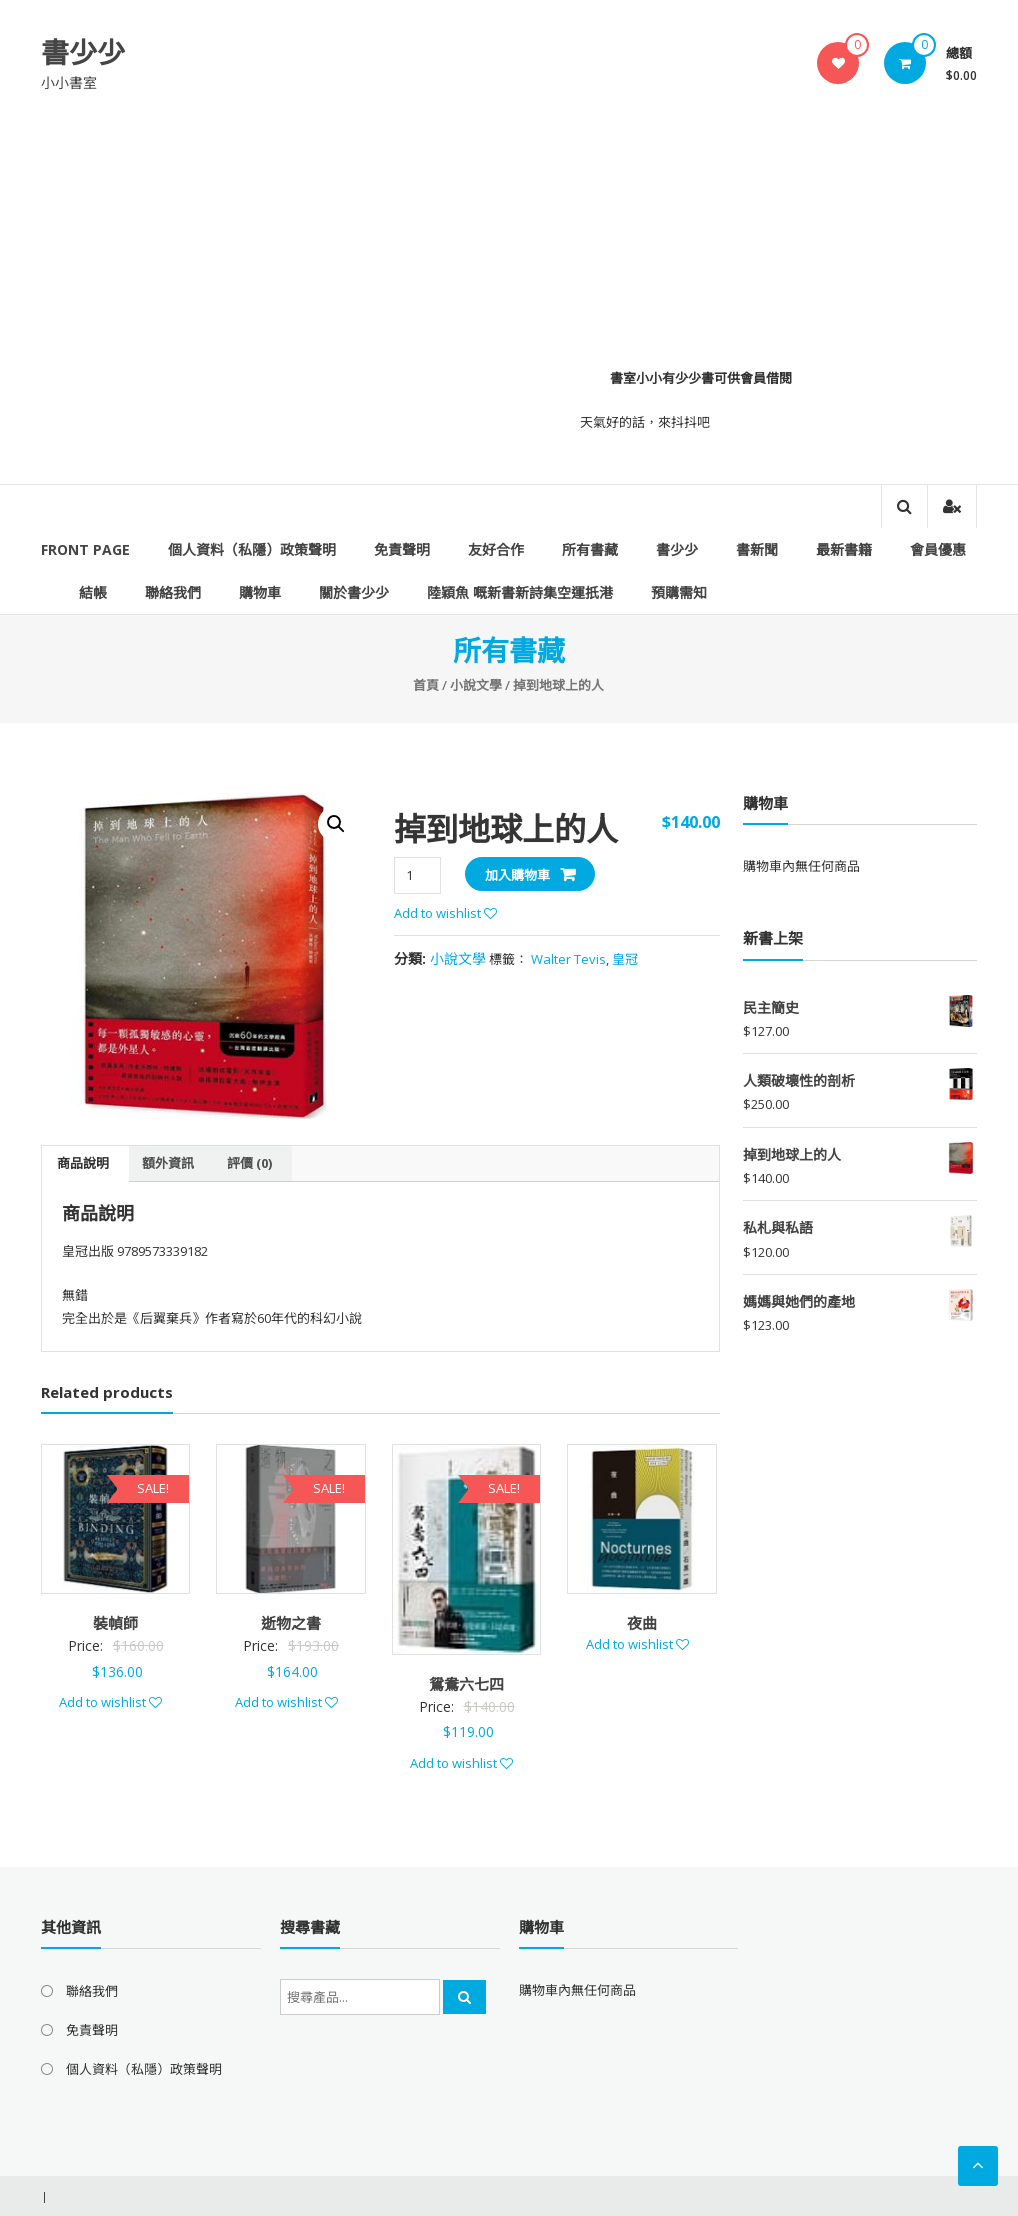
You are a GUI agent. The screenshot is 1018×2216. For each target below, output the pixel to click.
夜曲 (642, 1623)
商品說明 (83, 1163)
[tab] (83, 1164)
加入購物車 (517, 875)
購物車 (260, 592)
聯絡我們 (173, 592)
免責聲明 (402, 549)
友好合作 (496, 549)
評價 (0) (249, 1163)
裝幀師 (115, 1623)
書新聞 (757, 549)
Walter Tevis (568, 959)
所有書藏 (590, 549)
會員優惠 (938, 549)
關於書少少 (354, 592)
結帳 (93, 592)
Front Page (85, 549)
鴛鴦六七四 (466, 1684)
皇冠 (625, 959)
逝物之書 (291, 1623)
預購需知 (679, 592)
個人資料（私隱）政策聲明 (252, 549)
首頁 (426, 685)
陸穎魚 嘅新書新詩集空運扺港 (520, 592)
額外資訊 (168, 1163)
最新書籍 (844, 549)
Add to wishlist (445, 913)
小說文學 (476, 685)
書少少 (83, 52)
